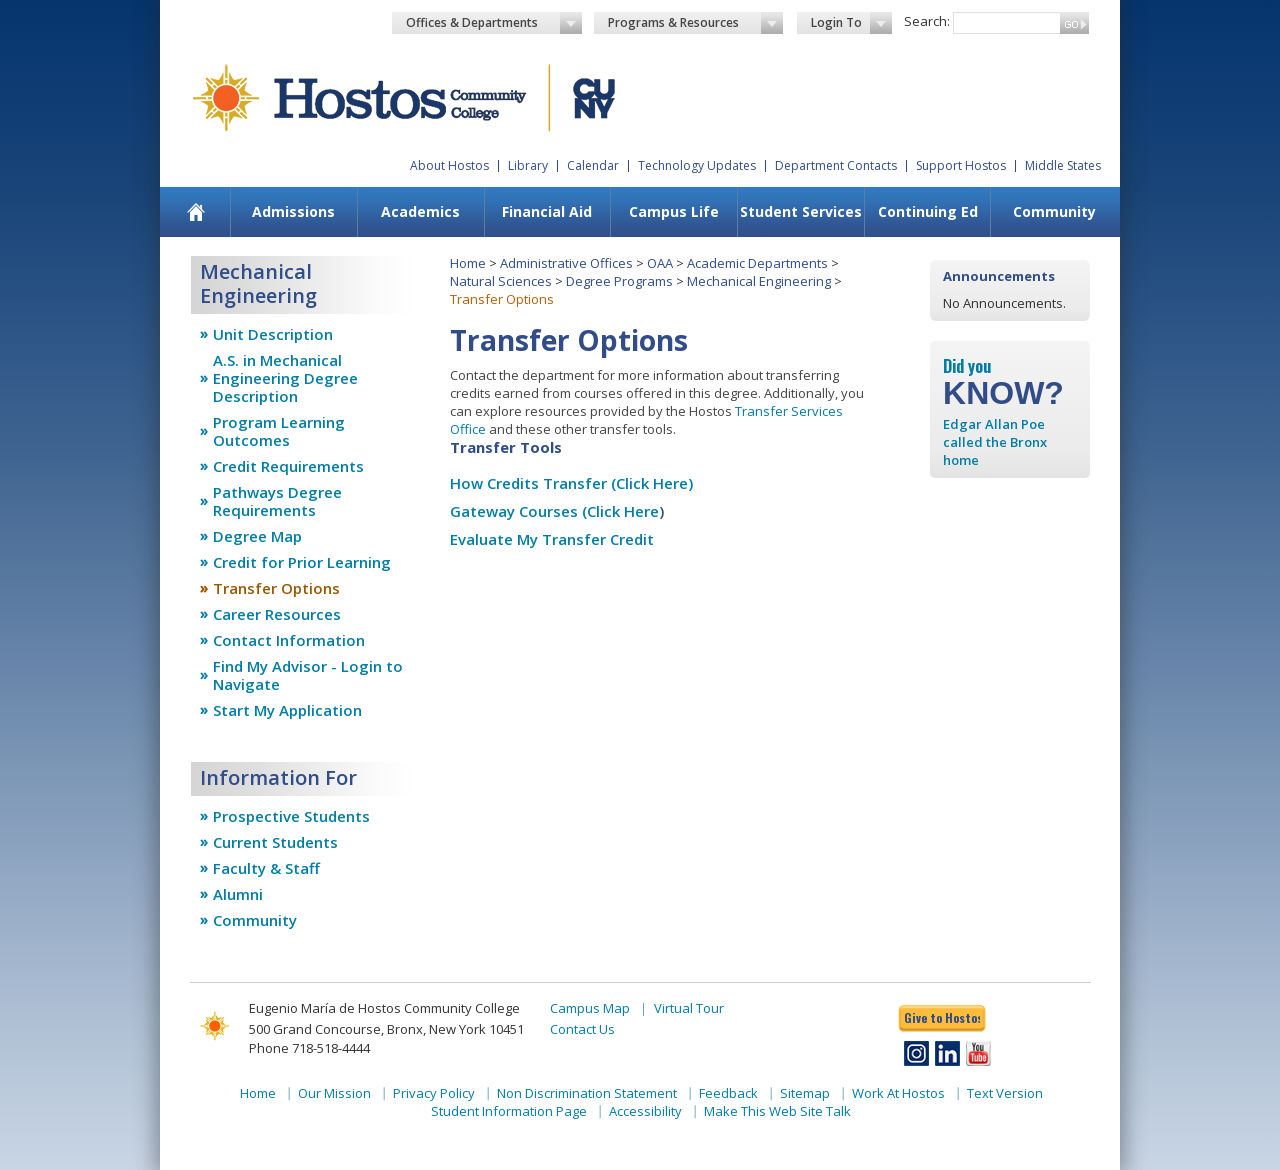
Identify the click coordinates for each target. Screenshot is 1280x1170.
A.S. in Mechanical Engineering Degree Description (285, 378)
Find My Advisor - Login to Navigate (308, 675)
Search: (927, 21)
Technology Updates (697, 165)
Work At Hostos (898, 1093)
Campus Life (674, 211)
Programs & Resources (696, 23)
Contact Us (582, 1029)
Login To (851, 23)
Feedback (728, 1093)
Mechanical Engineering (759, 281)
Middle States (1063, 165)
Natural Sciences (501, 281)
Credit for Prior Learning (302, 562)
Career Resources (277, 614)
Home (468, 263)
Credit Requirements (288, 466)
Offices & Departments (494, 23)
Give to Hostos (942, 1017)
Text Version (1005, 1093)
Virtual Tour (689, 1008)
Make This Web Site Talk (777, 1111)
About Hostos (449, 165)
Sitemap (805, 1093)
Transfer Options (276, 588)
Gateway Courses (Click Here (554, 511)
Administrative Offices (566, 263)
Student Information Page (509, 1111)
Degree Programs (619, 281)
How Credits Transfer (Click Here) (571, 483)
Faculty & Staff (266, 868)
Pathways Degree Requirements (277, 501)
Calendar (593, 165)
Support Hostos (961, 165)
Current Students (275, 842)
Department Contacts (836, 165)
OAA (660, 263)
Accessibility (645, 1111)
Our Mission (334, 1093)
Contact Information (289, 640)
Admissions (293, 211)
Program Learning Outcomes (279, 431)
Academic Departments (757, 263)
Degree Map (257, 536)
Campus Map (590, 1008)
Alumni (238, 894)
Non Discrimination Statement (587, 1093)
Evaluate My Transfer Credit (552, 539)
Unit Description (273, 334)
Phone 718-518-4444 (309, 1048)
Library (528, 165)
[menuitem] (196, 212)
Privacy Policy (434, 1093)
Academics (420, 211)
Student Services (801, 211)
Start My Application (287, 710)
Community (1054, 211)
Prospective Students (291, 816)
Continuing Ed (928, 211)
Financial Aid (547, 211)
